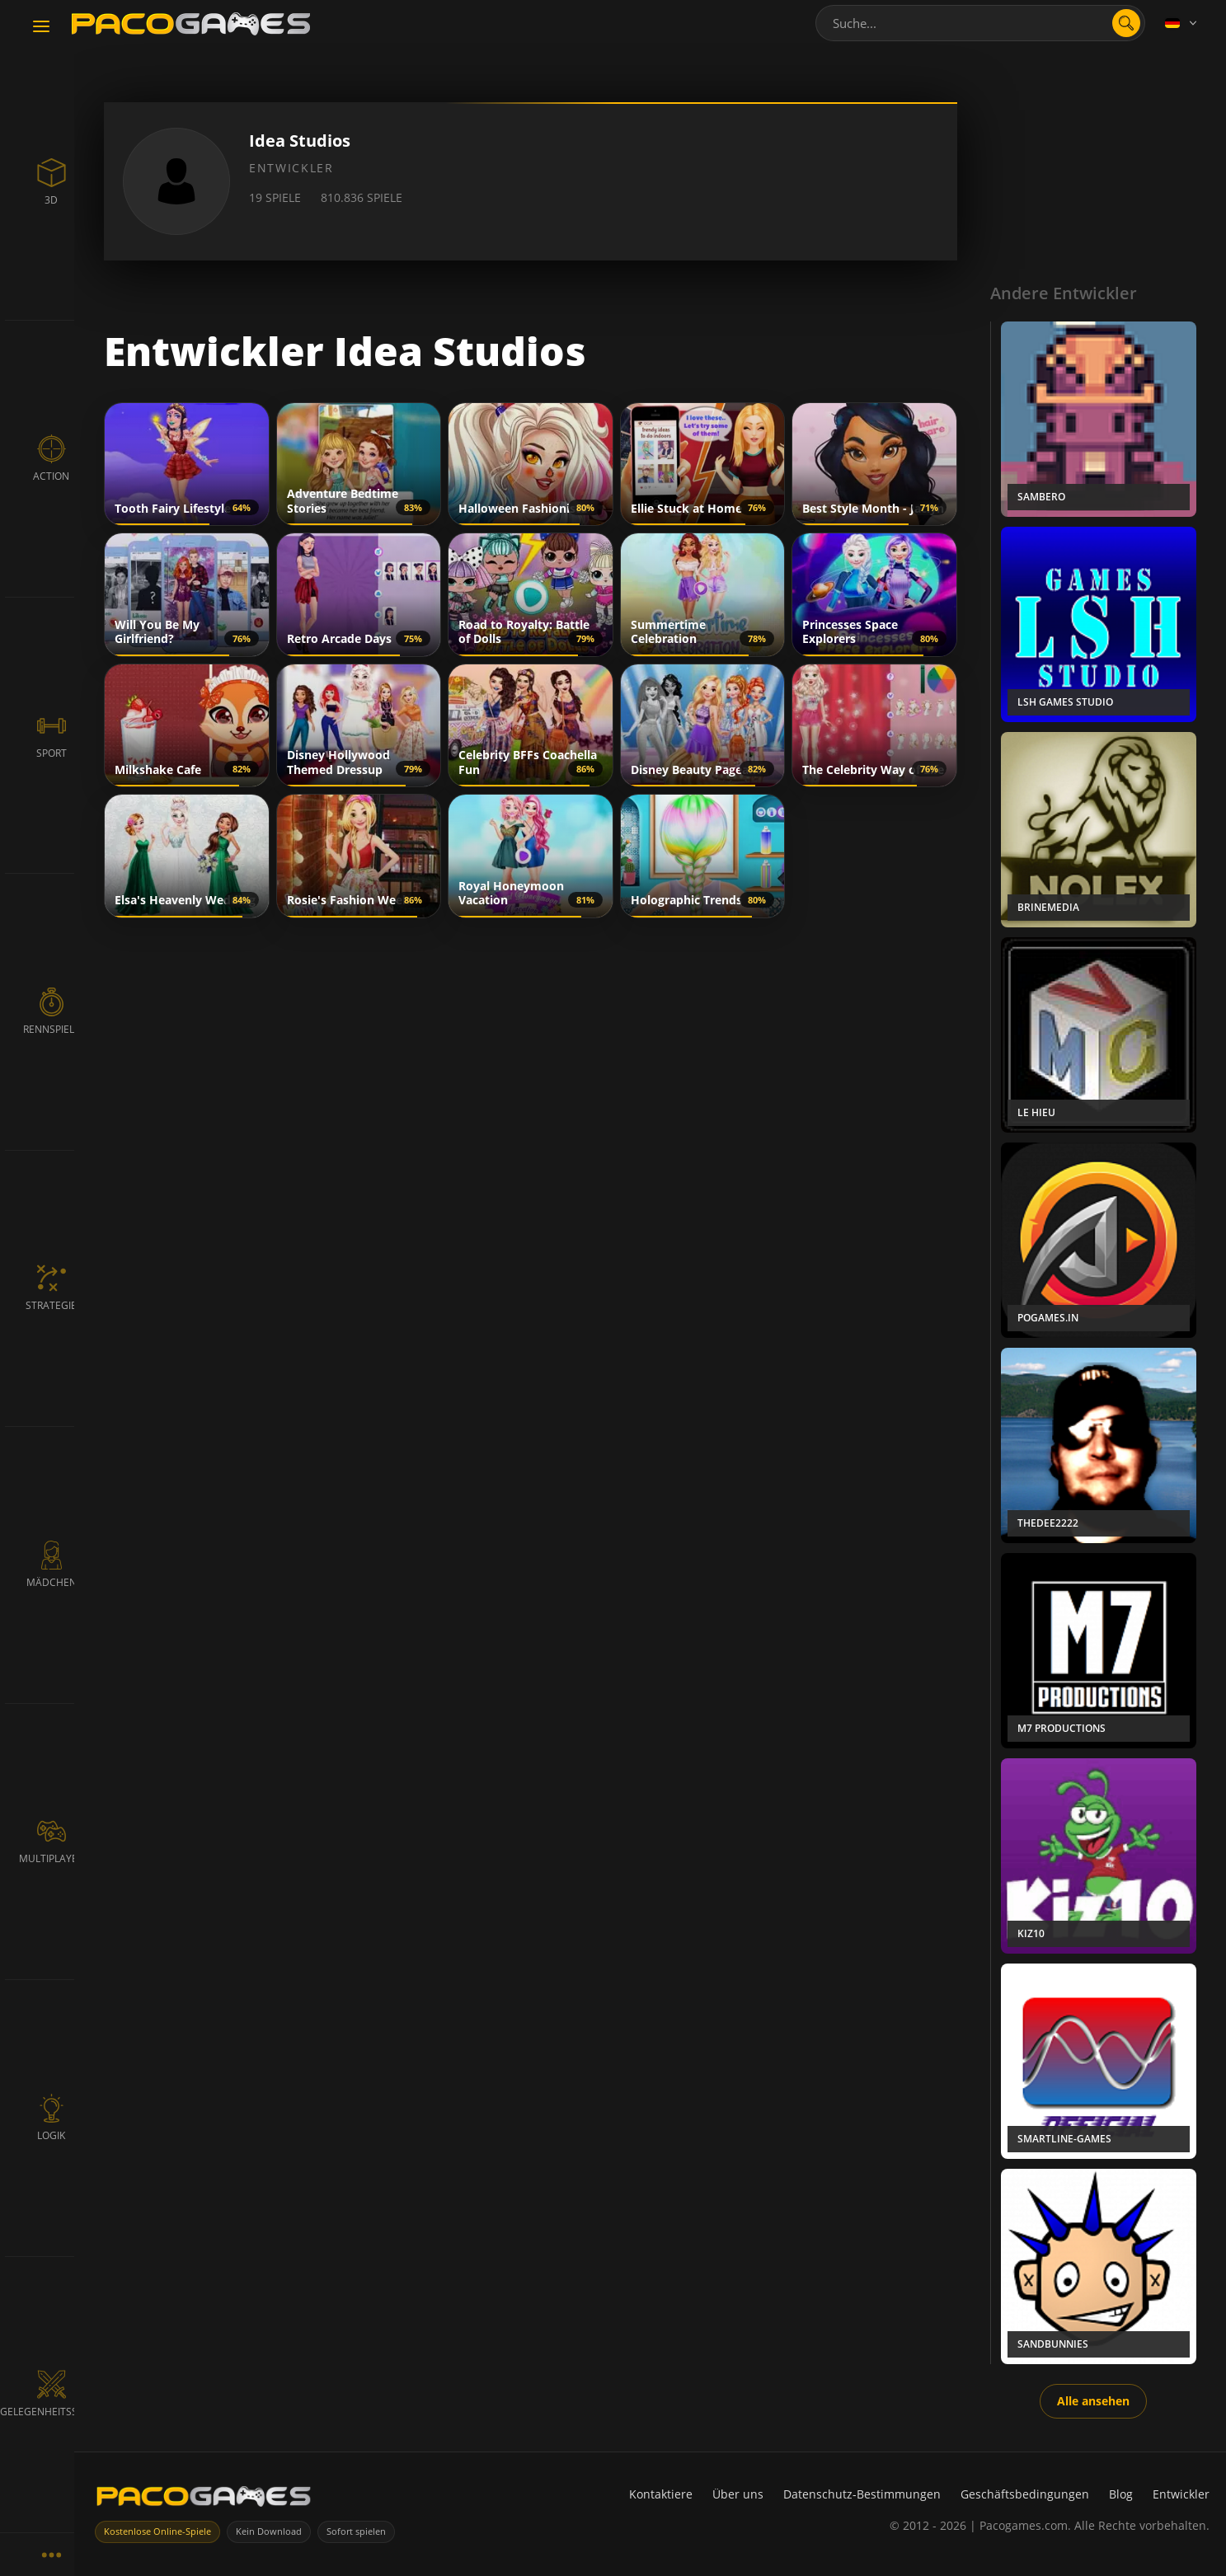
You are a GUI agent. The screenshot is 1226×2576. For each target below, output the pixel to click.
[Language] (1182, 23)
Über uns (737, 2494)
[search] (1126, 23)
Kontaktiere (661, 2494)
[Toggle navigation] (41, 27)
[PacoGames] (203, 2499)
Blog (1121, 2494)
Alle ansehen (1093, 2401)
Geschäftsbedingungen (1025, 2494)
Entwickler (1181, 2494)
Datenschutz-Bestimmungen (862, 2494)
